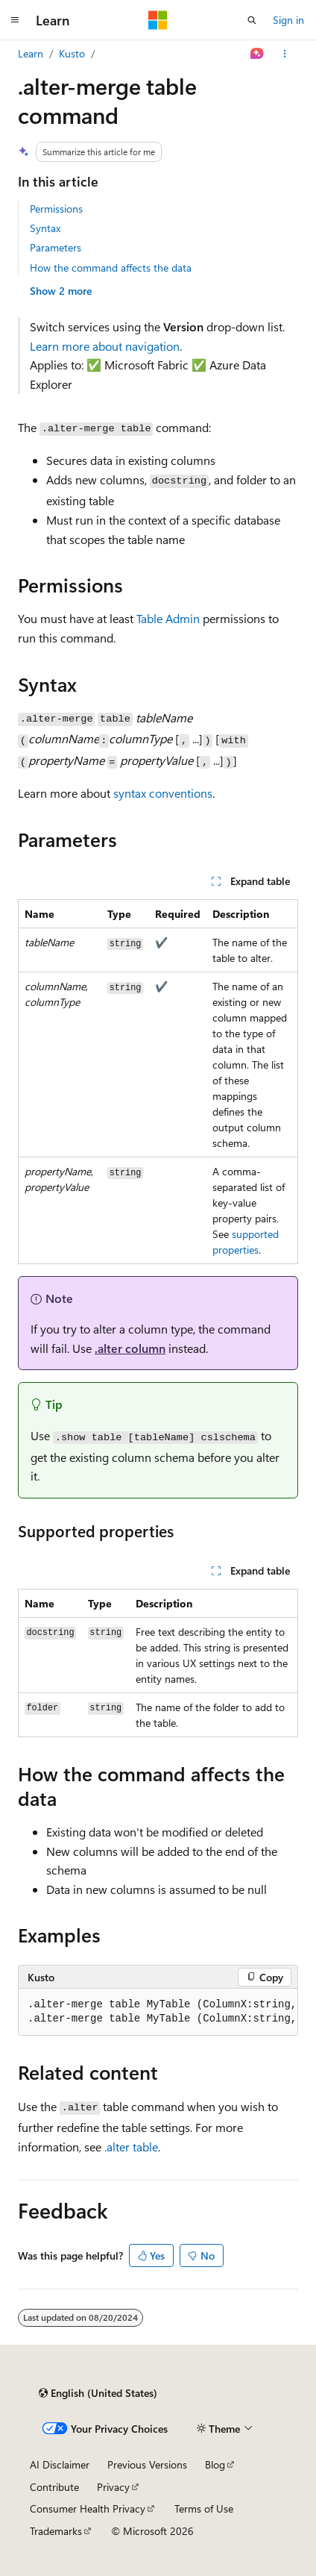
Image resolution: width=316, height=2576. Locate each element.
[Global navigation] (15, 20)
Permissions (56, 208)
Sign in (288, 20)
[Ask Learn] (257, 54)
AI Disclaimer (59, 2464)
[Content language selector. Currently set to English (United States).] (98, 2393)
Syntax (45, 228)
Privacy (113, 2487)
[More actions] (285, 54)
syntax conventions (162, 793)
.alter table (131, 2146)
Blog (215, 2464)
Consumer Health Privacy (87, 2508)
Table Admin (168, 618)
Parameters (55, 247)
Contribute (54, 2487)
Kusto (72, 53)
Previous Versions (147, 2464)
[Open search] (252, 20)
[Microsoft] (158, 20)
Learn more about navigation (105, 346)
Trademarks (56, 2531)
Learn (30, 53)
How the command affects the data (111, 267)
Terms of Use (203, 2508)
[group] (158, 2012)
